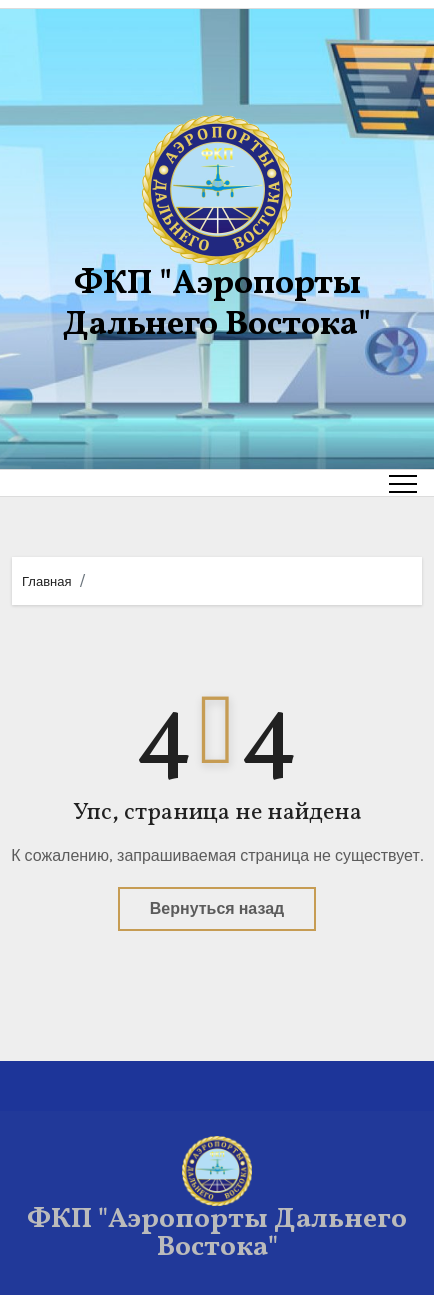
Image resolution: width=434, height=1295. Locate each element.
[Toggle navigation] (403, 483)
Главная (46, 581)
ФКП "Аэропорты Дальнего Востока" (217, 305)
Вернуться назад (217, 908)
